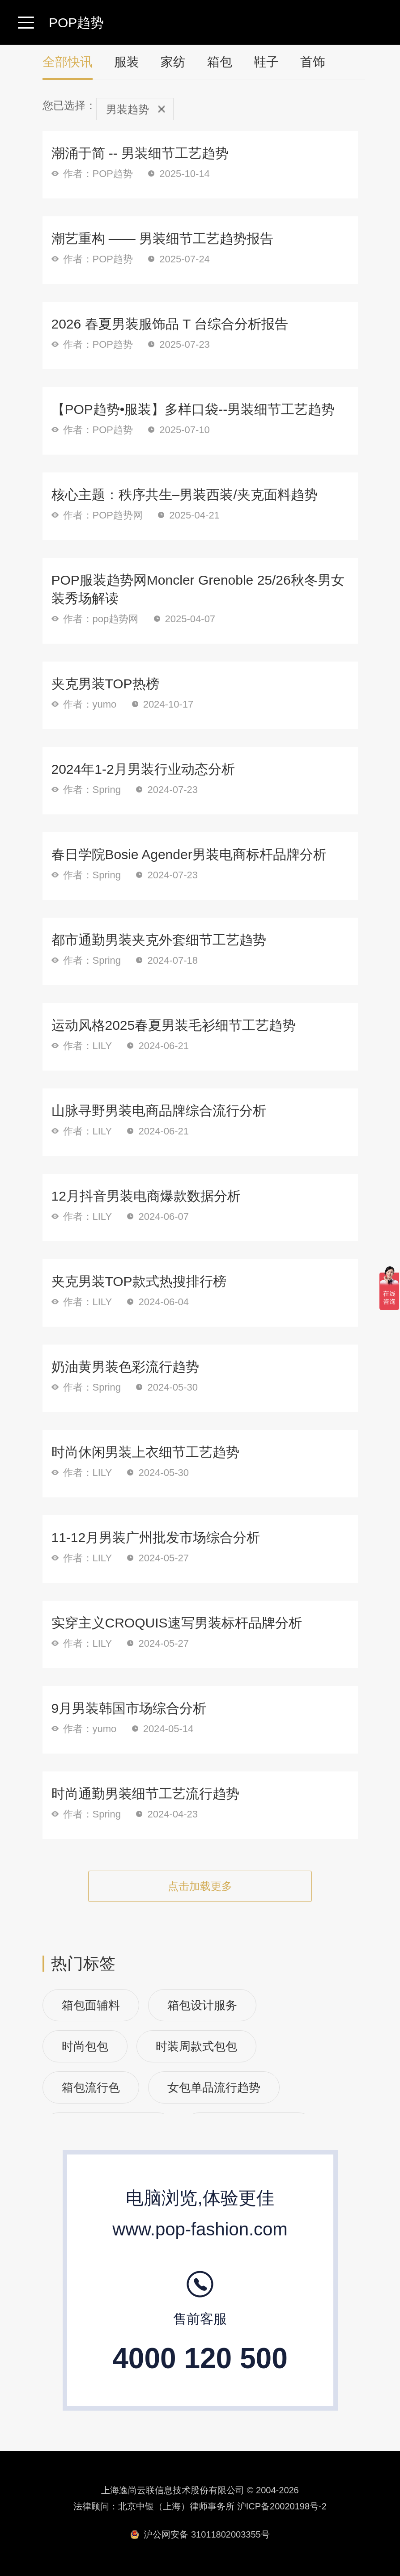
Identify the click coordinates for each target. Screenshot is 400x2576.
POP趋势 (76, 22)
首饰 (312, 62)
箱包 (219, 62)
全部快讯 (68, 67)
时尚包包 (85, 2046)
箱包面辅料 (91, 2005)
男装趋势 (135, 109)
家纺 (173, 62)
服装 (126, 62)
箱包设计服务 (202, 2005)
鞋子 (266, 62)
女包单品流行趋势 (213, 2087)
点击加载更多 (200, 1886)
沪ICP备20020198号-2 (282, 2506)
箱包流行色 (91, 2087)
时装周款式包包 (196, 2046)
